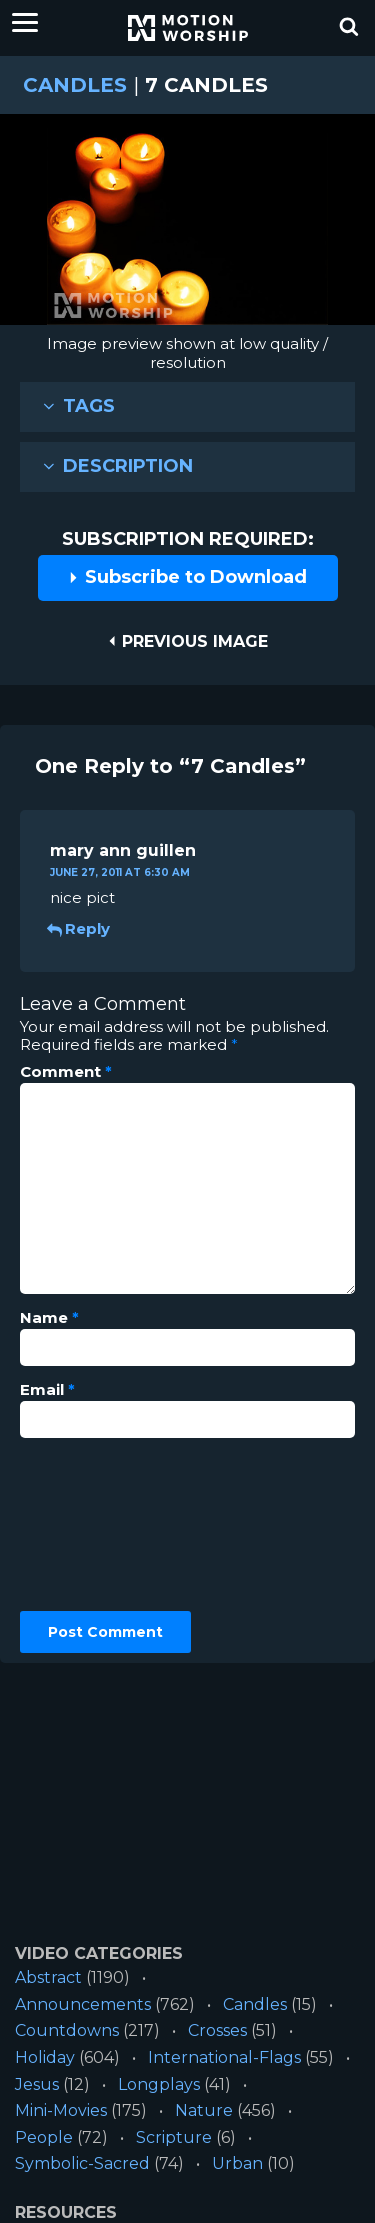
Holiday (45, 2057)
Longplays (159, 2084)
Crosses (217, 2030)
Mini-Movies (61, 2110)
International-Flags (224, 2057)
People (44, 2137)
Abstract (48, 1977)
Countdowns (67, 2030)
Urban (237, 2163)
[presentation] (102, 1525)
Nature (204, 2110)
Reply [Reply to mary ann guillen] (80, 928)
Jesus (37, 2084)
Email (47, 1390)
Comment (66, 1072)
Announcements (83, 2004)
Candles (75, 85)
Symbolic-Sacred (82, 2163)
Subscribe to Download (187, 577)
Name (49, 1318)
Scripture (174, 2137)
